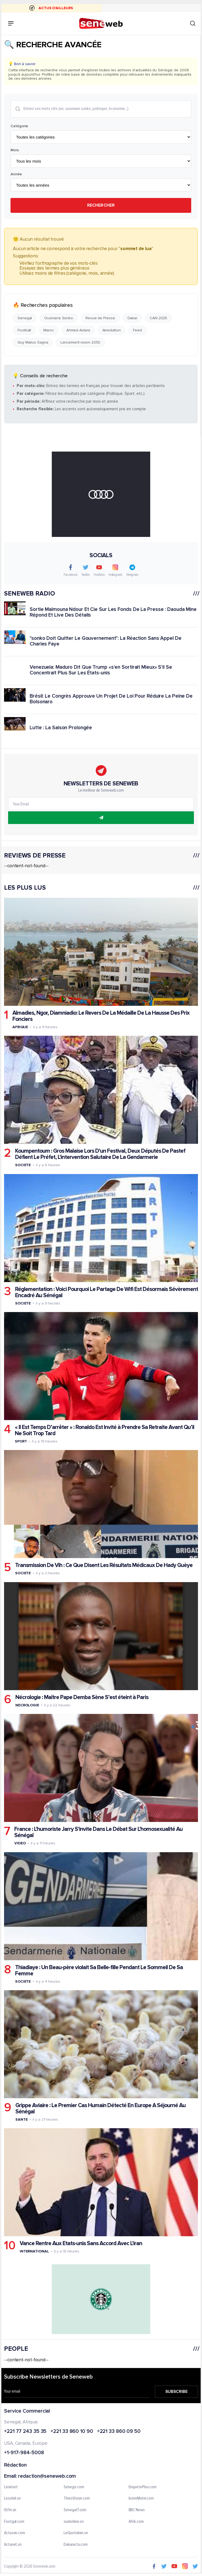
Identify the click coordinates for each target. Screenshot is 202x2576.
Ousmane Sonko (58, 318)
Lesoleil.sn (12, 2498)
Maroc (48, 330)
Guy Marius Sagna (33, 342)
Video (20, 1843)
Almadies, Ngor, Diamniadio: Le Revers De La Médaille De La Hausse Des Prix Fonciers (101, 1016)
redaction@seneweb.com (47, 2477)
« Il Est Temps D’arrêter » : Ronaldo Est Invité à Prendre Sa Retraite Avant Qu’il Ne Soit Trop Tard (104, 1430)
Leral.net (11, 2487)
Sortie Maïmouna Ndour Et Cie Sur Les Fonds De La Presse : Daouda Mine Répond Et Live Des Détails (113, 612)
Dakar (133, 318)
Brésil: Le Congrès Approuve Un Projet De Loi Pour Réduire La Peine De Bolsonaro (111, 699)
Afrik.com (136, 2522)
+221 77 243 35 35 (25, 2431)
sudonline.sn (74, 2522)
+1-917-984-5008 (24, 2453)
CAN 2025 (158, 318)
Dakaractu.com (76, 2545)
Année (16, 174)
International (34, 2251)
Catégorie (19, 126)
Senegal (25, 318)
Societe (23, 1165)
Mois (15, 150)
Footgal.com (14, 2522)
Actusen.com (14, 2533)
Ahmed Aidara (78, 330)
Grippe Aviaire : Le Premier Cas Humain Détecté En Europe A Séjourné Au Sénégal (100, 2109)
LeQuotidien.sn (76, 2533)
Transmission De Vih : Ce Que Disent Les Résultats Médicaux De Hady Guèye (104, 1565)
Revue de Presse (100, 318)
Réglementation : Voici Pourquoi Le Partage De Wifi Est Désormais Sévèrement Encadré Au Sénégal (106, 1292)
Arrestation (111, 330)
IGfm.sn (10, 2510)
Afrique (20, 1027)
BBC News (137, 2510)
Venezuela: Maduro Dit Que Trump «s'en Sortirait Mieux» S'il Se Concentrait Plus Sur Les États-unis (101, 670)
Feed (137, 330)
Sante (21, 2120)
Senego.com (74, 2487)
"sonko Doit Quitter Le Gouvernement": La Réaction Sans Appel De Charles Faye (106, 641)
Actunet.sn (13, 2545)
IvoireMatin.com (141, 2498)
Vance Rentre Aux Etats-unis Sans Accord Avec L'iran (81, 2244)
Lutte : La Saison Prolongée (61, 728)
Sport (21, 1442)
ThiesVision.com (77, 2498)
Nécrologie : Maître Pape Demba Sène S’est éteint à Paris (81, 1697)
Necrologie (27, 1705)
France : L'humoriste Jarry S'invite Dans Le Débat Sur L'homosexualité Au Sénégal (98, 1832)
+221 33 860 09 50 (119, 2431)
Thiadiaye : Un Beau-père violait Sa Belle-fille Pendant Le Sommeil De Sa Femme (99, 1970)
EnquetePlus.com (143, 2487)
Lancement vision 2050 (80, 342)
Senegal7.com (75, 2510)
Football (24, 330)
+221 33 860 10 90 (71, 2431)
